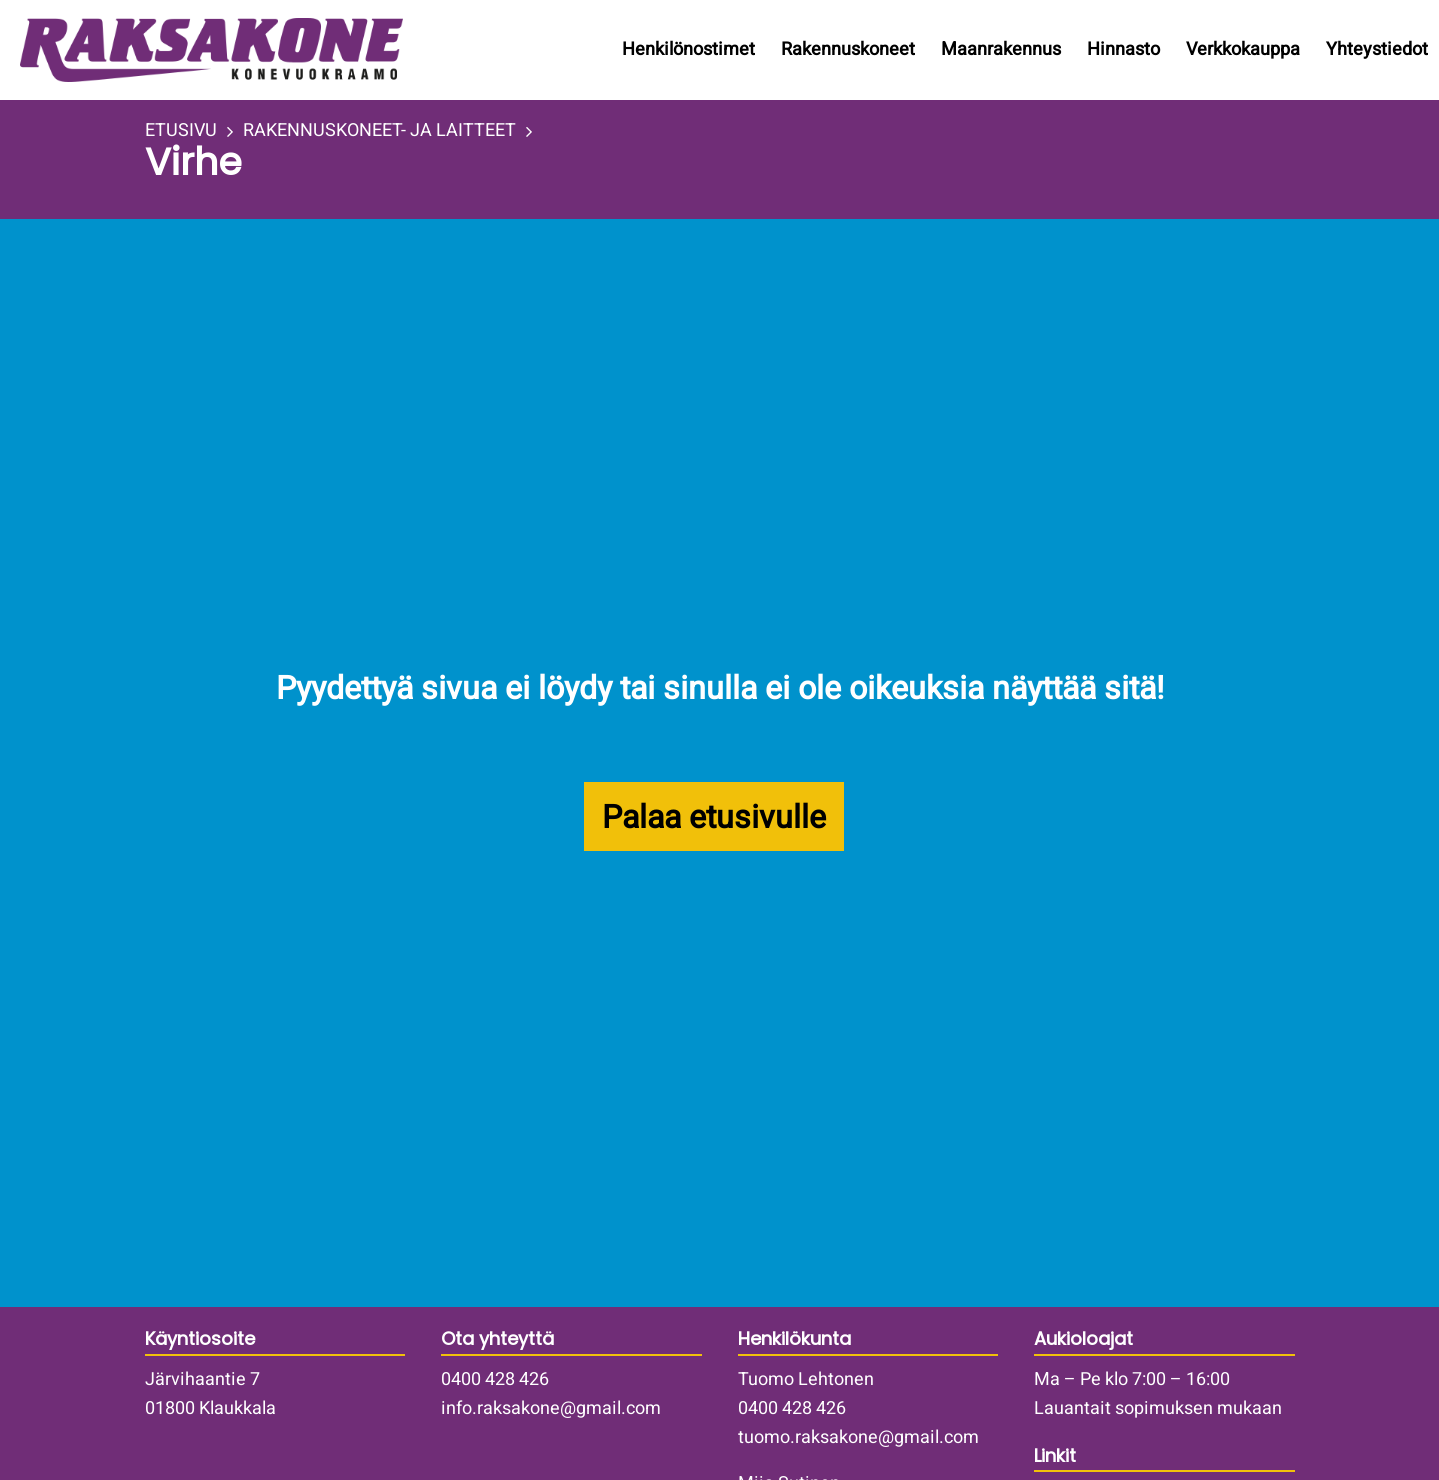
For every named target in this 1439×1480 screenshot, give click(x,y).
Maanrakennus (1001, 49)
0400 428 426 (495, 1379)
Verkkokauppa (1243, 49)
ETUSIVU (181, 131)
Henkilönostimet (688, 49)
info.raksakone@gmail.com (551, 1408)
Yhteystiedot (1377, 49)
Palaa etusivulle (714, 817)
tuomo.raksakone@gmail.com (858, 1437)
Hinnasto (1123, 49)
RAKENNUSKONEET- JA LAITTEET (379, 131)
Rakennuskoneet (848, 49)
